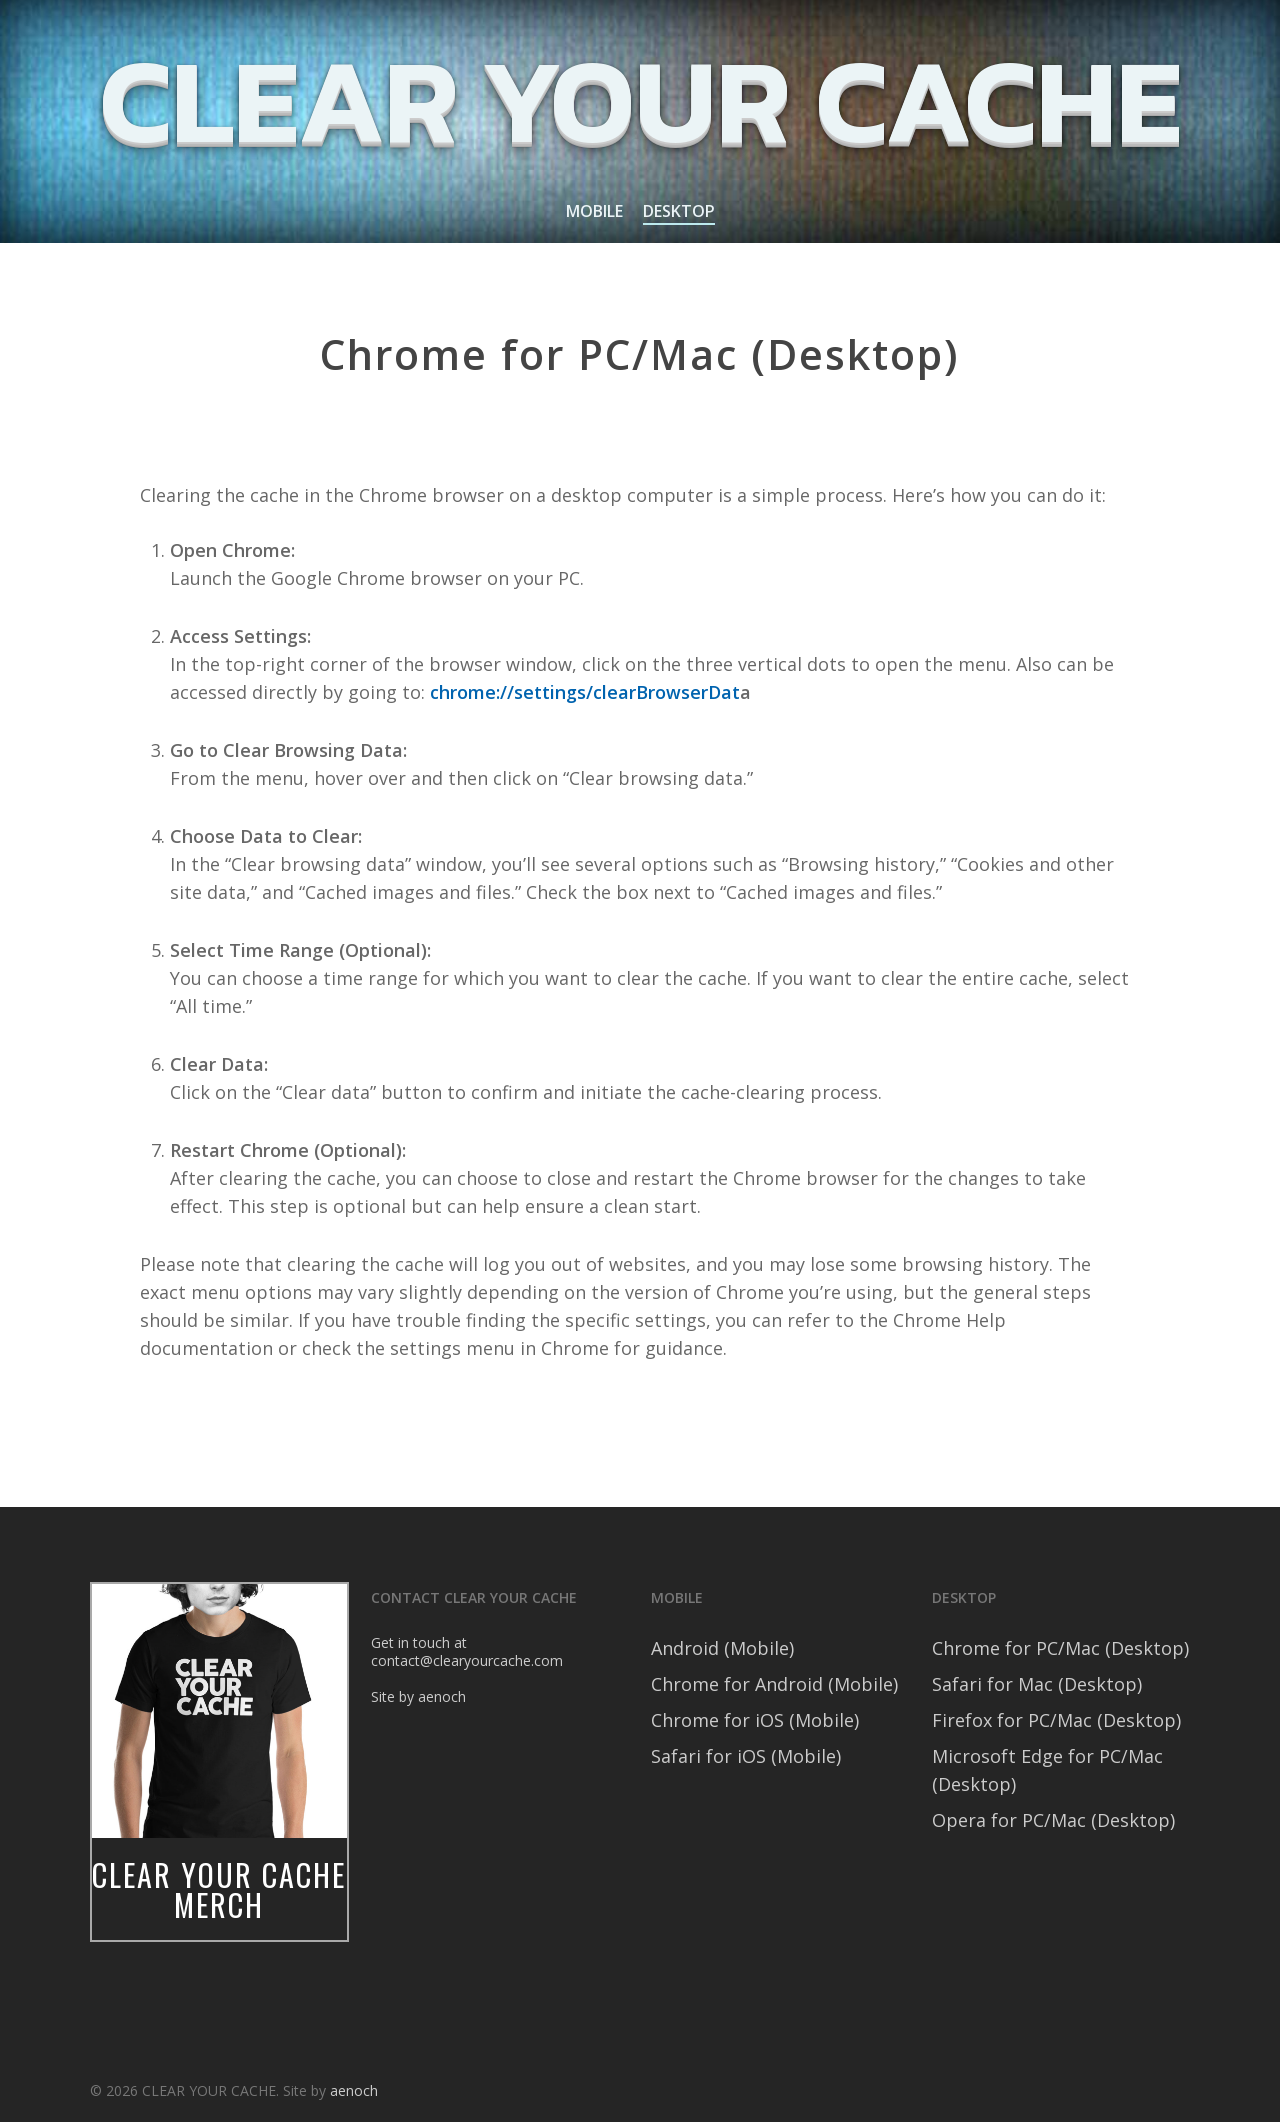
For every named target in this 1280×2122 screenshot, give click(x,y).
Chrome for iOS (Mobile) (755, 1720)
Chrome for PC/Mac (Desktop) (1060, 1648)
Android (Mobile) (722, 1648)
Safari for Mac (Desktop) (1037, 1684)
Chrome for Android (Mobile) (774, 1684)
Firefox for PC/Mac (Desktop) (1056, 1720)
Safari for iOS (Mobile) (746, 1756)
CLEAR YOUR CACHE (640, 100)
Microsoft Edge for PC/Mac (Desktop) (1047, 1770)
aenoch (442, 1696)
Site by (394, 1696)
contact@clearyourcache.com (467, 1660)
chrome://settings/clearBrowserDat (585, 692)
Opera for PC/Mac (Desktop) (1053, 1820)
